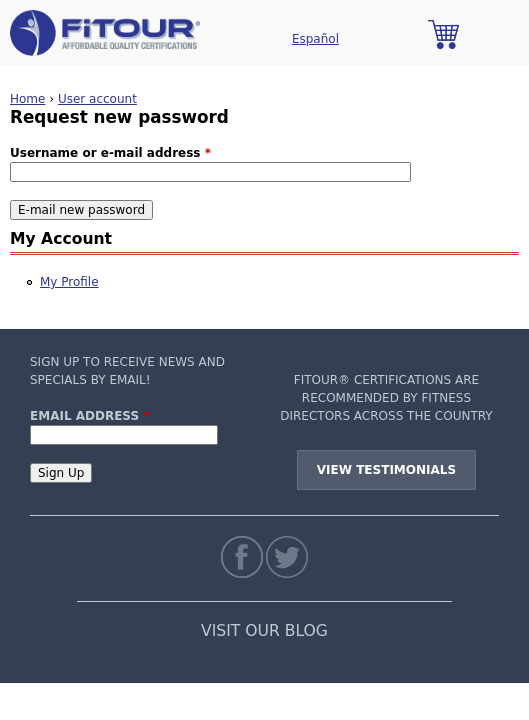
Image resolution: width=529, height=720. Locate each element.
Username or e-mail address (110, 153)
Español (315, 39)
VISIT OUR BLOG (264, 631)
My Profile (69, 282)
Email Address (90, 416)
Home (27, 99)
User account (97, 99)
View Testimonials (386, 470)
